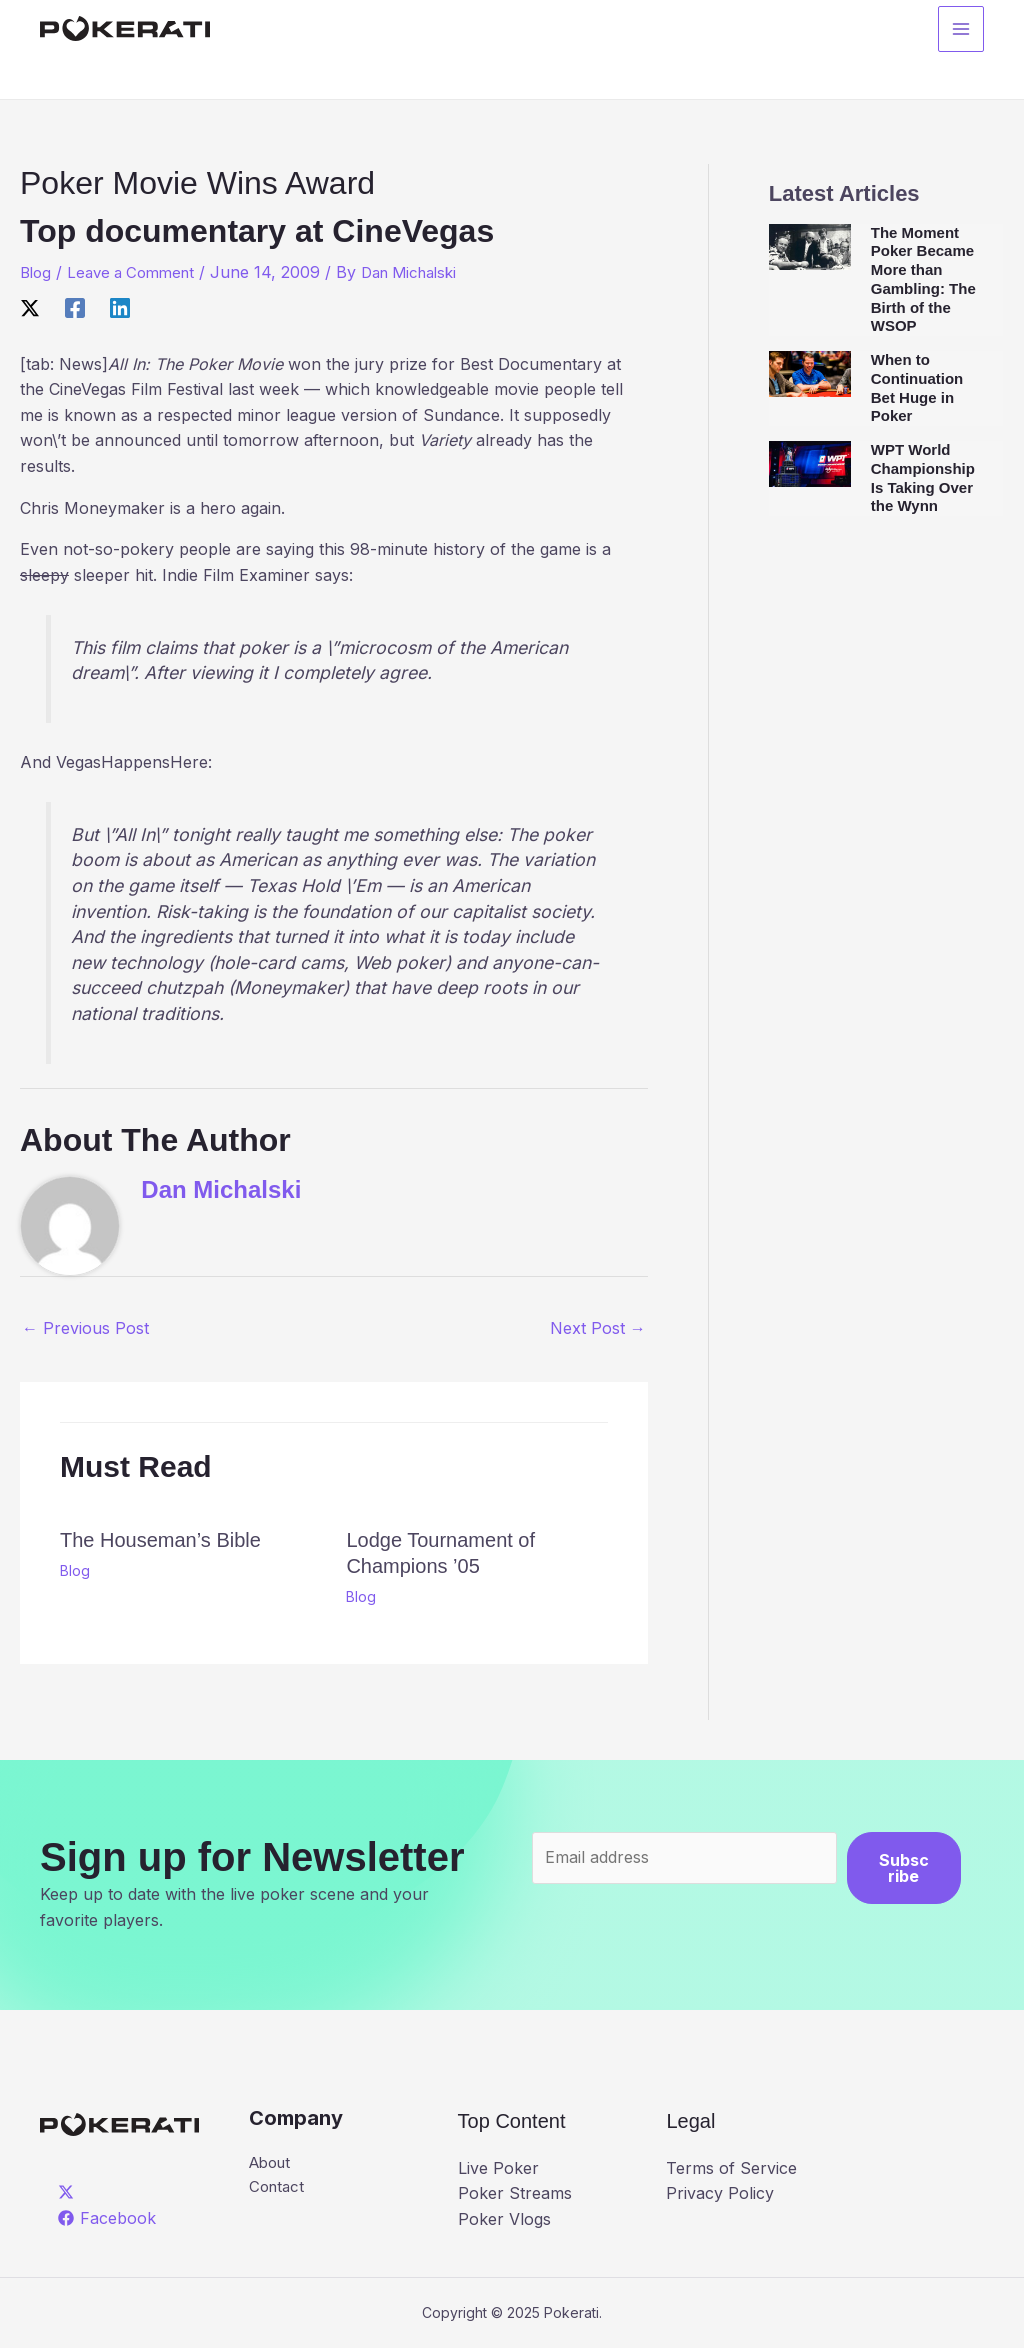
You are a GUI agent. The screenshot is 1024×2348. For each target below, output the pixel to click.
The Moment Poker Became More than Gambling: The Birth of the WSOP (923, 279)
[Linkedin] (120, 307)
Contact (278, 2189)
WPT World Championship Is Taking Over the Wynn (923, 477)
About (272, 2163)
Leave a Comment (138, 272)
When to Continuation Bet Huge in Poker (917, 387)
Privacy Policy (720, 2193)
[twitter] (69, 2192)
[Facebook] (75, 307)
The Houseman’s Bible (160, 1540)
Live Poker (498, 2168)
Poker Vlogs (504, 2219)
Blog (37, 272)
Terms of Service (731, 2168)
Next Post (598, 1328)
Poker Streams (515, 2193)
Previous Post (85, 1328)
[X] (30, 307)
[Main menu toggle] (961, 31)
